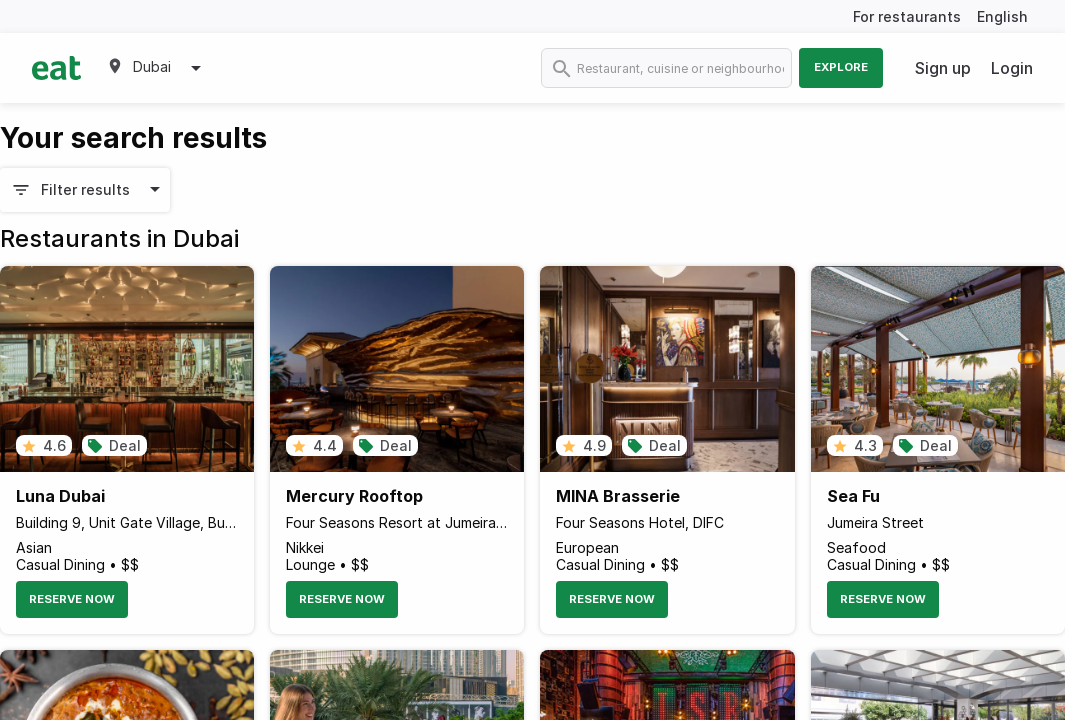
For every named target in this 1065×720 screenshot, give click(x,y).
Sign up (943, 68)
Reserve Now (72, 599)
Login (1012, 68)
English (1002, 16)
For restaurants (907, 16)
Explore (841, 67)
